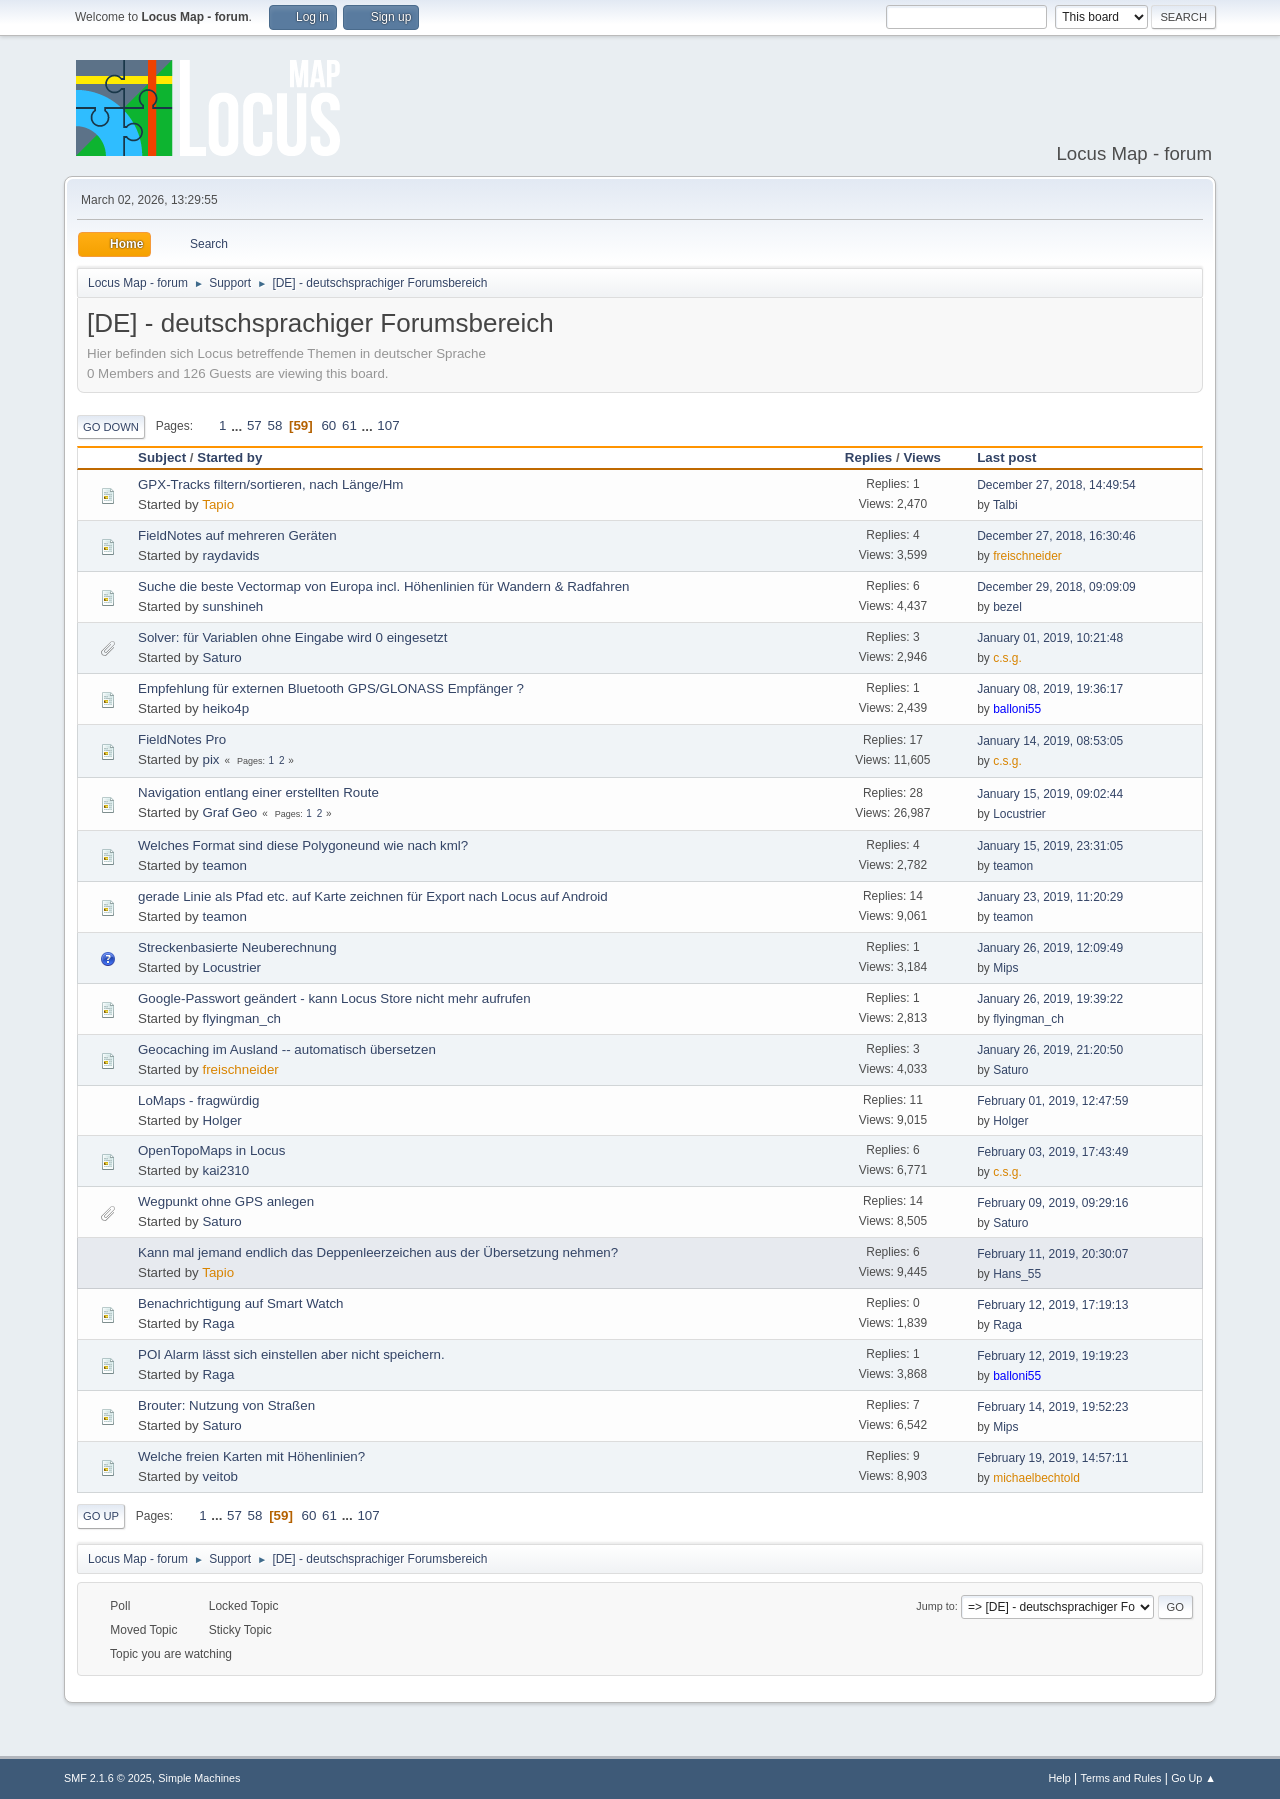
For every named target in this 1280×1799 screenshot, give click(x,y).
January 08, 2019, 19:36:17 (1050, 689)
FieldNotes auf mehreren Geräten (237, 535)
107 (388, 425)
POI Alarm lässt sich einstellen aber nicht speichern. (291, 1354)
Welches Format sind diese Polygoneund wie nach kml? (303, 845)
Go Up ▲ (1193, 1778)
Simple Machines (199, 1778)
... (238, 425)
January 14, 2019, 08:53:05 (1050, 741)
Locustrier (1019, 814)
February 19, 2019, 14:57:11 (1052, 1458)
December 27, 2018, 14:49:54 (1056, 485)
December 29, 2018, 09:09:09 (1056, 587)
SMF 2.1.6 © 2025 (108, 1778)
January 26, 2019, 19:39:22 (1050, 999)
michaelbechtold (1036, 1478)
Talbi (1005, 505)
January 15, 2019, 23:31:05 (1050, 846)
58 (274, 425)
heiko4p (225, 708)
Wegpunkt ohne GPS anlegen (226, 1201)
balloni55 (1017, 709)
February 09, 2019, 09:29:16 (1052, 1203)
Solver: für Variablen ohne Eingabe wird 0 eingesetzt (292, 637)
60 (328, 425)
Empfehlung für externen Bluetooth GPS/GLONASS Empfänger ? (331, 688)
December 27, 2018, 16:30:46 (1056, 536)
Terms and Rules (1121, 1778)
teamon (224, 865)
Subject (162, 457)
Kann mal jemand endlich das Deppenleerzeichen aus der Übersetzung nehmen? (378, 1252)
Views (922, 457)
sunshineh (232, 606)
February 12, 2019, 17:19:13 (1052, 1305)
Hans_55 (1017, 1274)
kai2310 (225, 1170)
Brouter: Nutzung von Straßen (226, 1405)
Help (1060, 1778)
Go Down (111, 427)
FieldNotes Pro (182, 739)
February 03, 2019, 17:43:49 (1052, 1152)
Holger (221, 1120)
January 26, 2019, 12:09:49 (1050, 948)
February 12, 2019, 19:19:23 (1052, 1356)
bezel (1007, 607)
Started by (229, 457)
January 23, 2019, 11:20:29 (1050, 897)
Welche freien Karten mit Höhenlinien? (251, 1456)
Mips (1005, 968)
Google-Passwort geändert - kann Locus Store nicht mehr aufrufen (334, 998)
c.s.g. (1007, 658)
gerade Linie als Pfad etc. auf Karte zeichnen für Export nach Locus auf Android (373, 896)
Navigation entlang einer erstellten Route (258, 792)
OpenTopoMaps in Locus (211, 1150)
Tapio (218, 504)
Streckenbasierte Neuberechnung (237, 947)
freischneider (1027, 556)
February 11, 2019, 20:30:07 (1052, 1254)
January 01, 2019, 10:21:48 (1050, 638)
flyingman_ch (241, 1018)
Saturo (221, 657)
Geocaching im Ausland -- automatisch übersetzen (287, 1049)
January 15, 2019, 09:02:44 (1050, 794)
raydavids (230, 555)
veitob (220, 1476)
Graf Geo (229, 812)
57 (254, 425)
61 (349, 425)
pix (210, 759)
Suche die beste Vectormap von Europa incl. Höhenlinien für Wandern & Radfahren (383, 586)
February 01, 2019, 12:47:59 (1052, 1101)
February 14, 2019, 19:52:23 (1052, 1407)
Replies (868, 457)
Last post (1015, 457)
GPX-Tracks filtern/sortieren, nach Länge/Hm (270, 484)
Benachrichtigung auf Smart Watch (240, 1303)
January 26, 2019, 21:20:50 (1050, 1050)
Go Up (101, 1516)
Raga (218, 1323)
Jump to (935, 1606)
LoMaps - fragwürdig (199, 1100)
